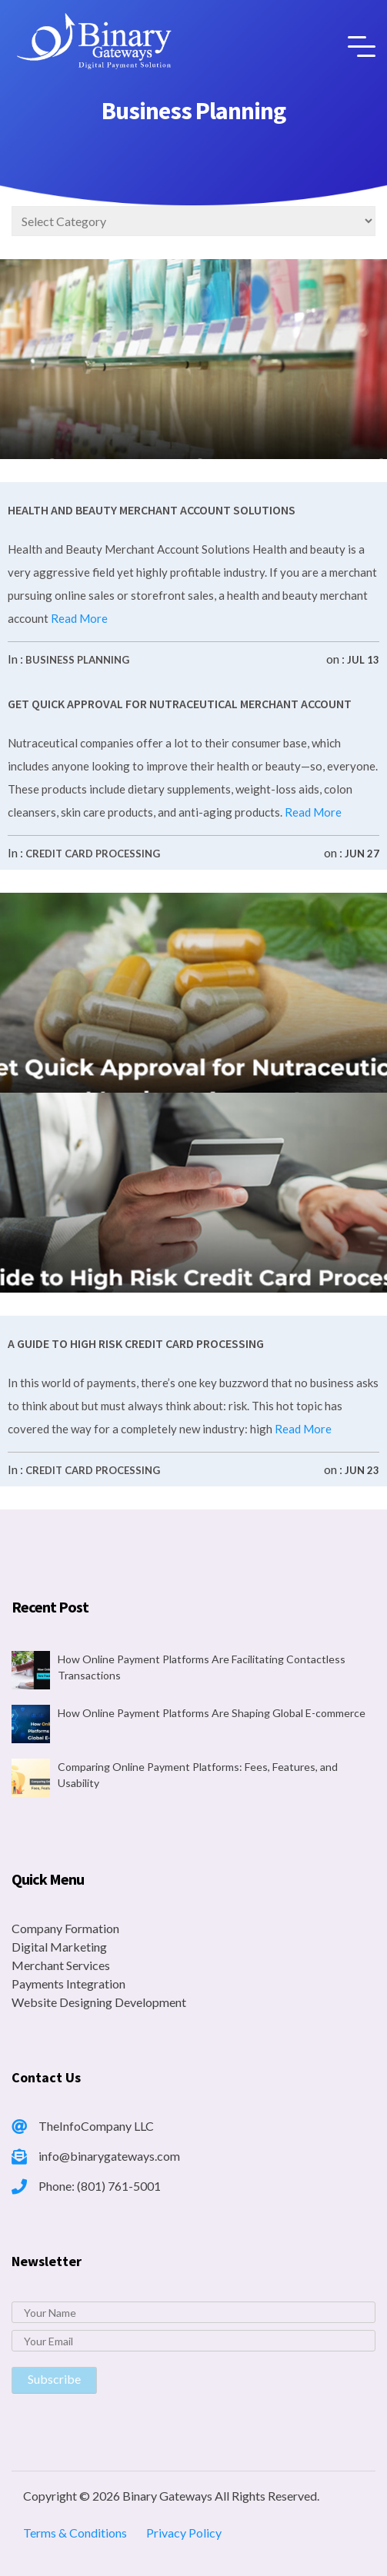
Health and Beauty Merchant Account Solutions (151, 510)
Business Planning (77, 660)
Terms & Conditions (75, 2532)
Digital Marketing (59, 1946)
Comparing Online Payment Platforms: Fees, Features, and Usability (198, 1774)
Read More (78, 618)
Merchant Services (61, 1965)
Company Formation (65, 1928)
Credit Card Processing (92, 853)
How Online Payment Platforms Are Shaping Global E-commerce (211, 1712)
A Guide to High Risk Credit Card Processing (136, 1343)
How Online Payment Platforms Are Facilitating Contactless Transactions (201, 1667)
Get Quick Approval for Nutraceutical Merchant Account (180, 703)
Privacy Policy (184, 2532)
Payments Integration (68, 1983)
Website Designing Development (99, 2002)
